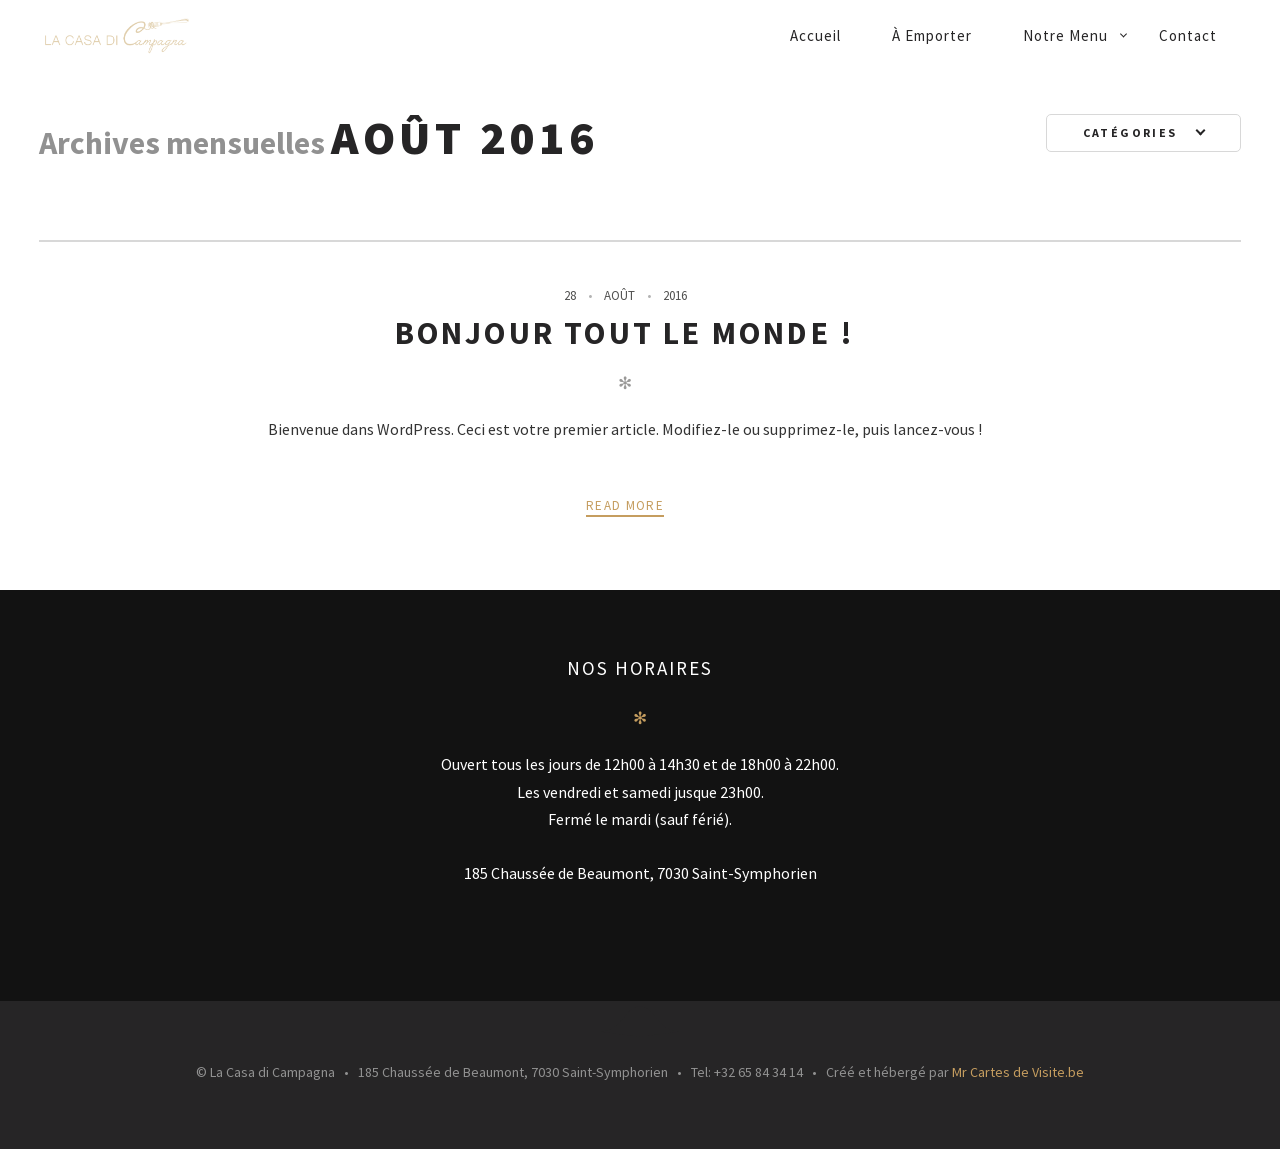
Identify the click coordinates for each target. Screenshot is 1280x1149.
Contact (1188, 35)
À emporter (932, 35)
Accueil (815, 35)
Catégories (1132, 132)
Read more (625, 505)
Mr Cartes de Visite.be (1018, 1072)
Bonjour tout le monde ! (625, 333)
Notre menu (1065, 35)
